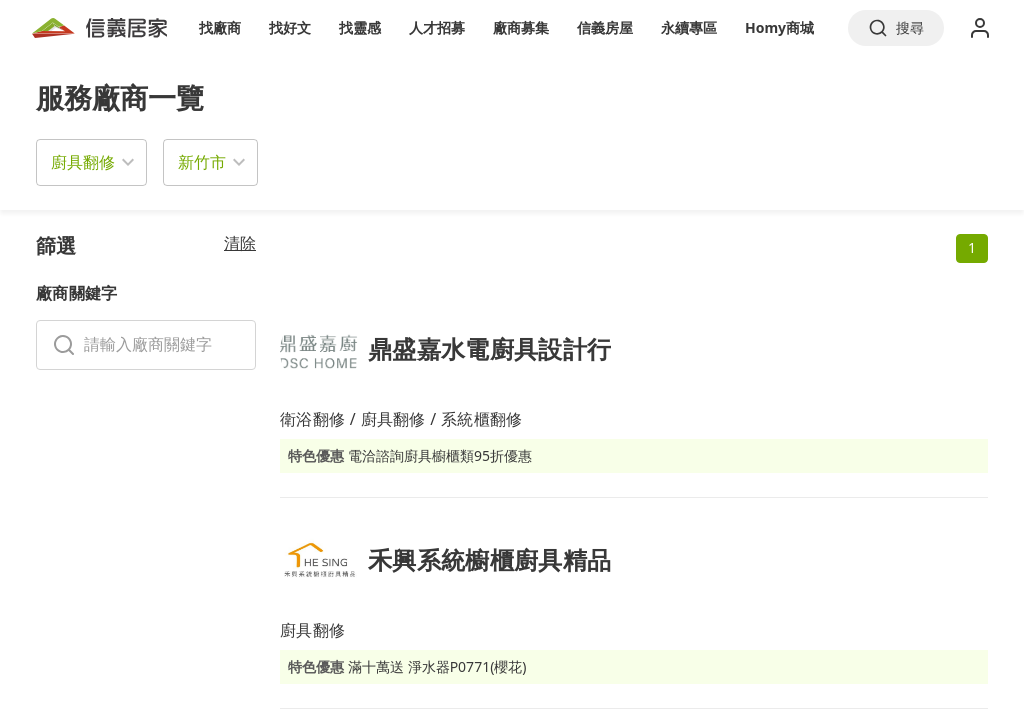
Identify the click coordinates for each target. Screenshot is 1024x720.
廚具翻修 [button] (83, 162)
